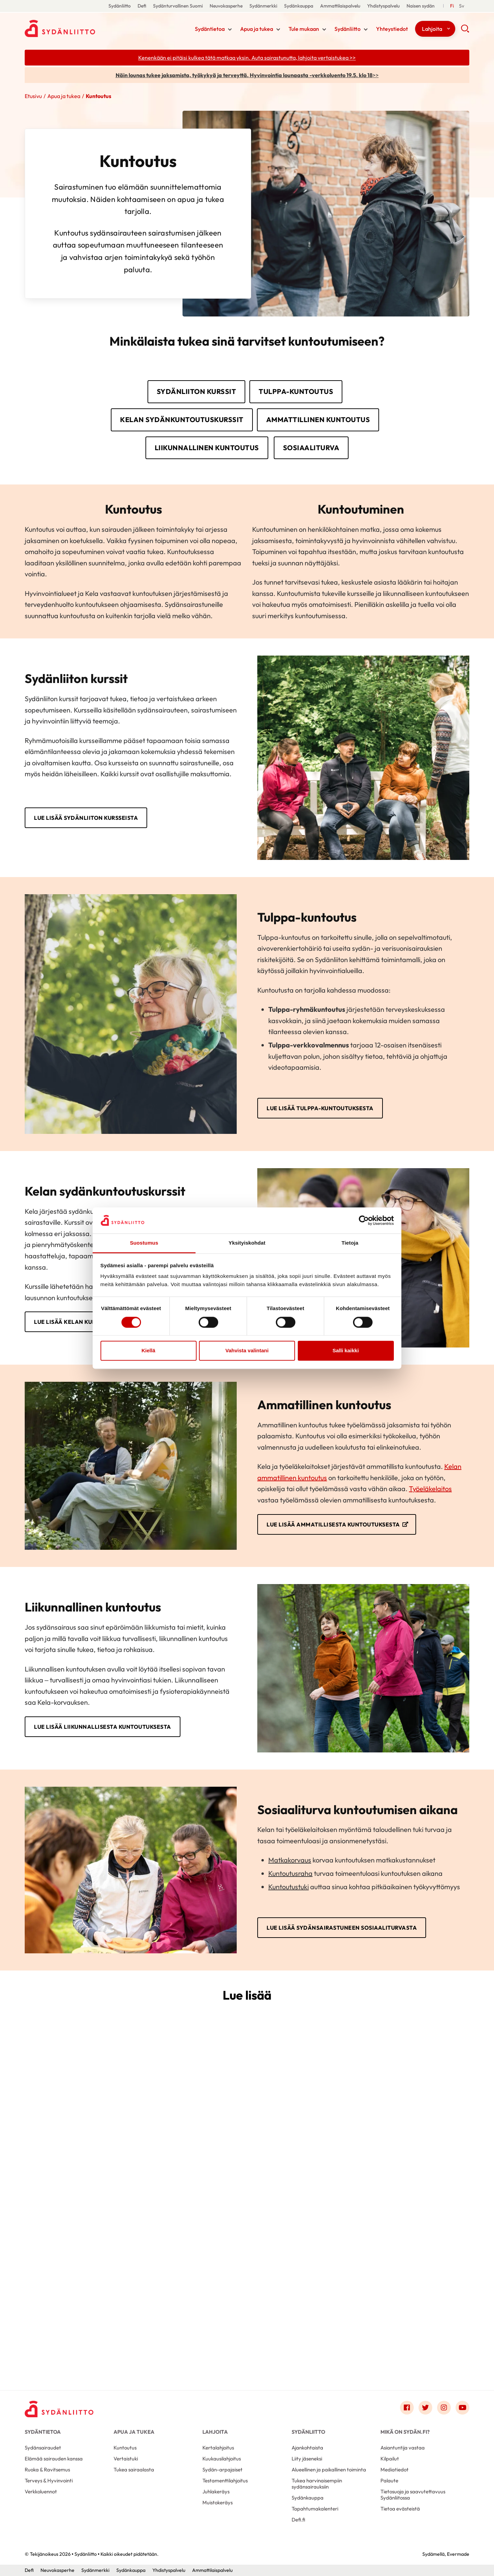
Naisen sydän (421, 6)
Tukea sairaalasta (134, 2469)
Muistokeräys (217, 2502)
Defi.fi (298, 2519)
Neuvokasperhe (226, 6)
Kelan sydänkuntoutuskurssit (182, 419)
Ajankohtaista (307, 2447)
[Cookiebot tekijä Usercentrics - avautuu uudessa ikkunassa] (364, 1220)
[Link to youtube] (462, 2408)
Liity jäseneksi (307, 2458)
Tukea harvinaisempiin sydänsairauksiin (317, 2483)
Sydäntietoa (210, 28)
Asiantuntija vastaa (402, 2447)
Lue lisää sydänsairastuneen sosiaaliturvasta (342, 1927)
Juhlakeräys (216, 2491)
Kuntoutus (125, 2447)
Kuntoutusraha (290, 1873)
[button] (465, 30)
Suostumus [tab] (144, 1243)
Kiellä (148, 1351)
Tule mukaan (304, 28)
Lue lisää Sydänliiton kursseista (86, 817)
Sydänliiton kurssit (196, 391)
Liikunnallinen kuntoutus (207, 447)
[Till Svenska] (461, 6)
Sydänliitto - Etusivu (79, 28)
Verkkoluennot (41, 2491)
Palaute (389, 2480)
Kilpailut (389, 2458)
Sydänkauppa (298, 6)
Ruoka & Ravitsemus (47, 2469)
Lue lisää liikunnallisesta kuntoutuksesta (102, 1726)
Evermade (458, 2554)
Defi (142, 6)
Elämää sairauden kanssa (54, 2458)
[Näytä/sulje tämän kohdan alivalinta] (229, 29)
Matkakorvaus (289, 1860)
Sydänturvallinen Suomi (178, 6)
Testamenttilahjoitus (225, 2480)
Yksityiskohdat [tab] (246, 1243)
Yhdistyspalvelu (383, 6)
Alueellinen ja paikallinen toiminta (329, 2469)
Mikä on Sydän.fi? (405, 2432)
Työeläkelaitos (430, 1488)
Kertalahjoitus (218, 2447)
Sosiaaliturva (311, 447)
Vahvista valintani (247, 1351)
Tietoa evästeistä (400, 2508)
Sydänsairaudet (43, 2447)
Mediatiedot (394, 2469)
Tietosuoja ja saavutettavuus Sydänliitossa (412, 2494)
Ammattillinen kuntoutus (318, 419)
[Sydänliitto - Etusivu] (59, 2409)
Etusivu (33, 96)
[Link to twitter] (425, 2408)
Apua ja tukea (256, 28)
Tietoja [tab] (350, 1243)
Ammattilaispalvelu (340, 6)
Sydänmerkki (263, 6)
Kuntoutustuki (288, 1886)
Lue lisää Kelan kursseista (76, 1321)
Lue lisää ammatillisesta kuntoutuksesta (333, 1524)
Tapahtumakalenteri (315, 2508)
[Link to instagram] (444, 2408)
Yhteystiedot (392, 28)
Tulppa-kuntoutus (296, 391)
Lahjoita (432, 28)
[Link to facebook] (407, 2408)
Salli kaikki (345, 1351)
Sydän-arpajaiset (222, 2469)
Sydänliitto (119, 6)
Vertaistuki (126, 2458)
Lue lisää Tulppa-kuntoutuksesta (320, 1108)
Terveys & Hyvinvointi (49, 2480)
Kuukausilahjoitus (221, 2458)
